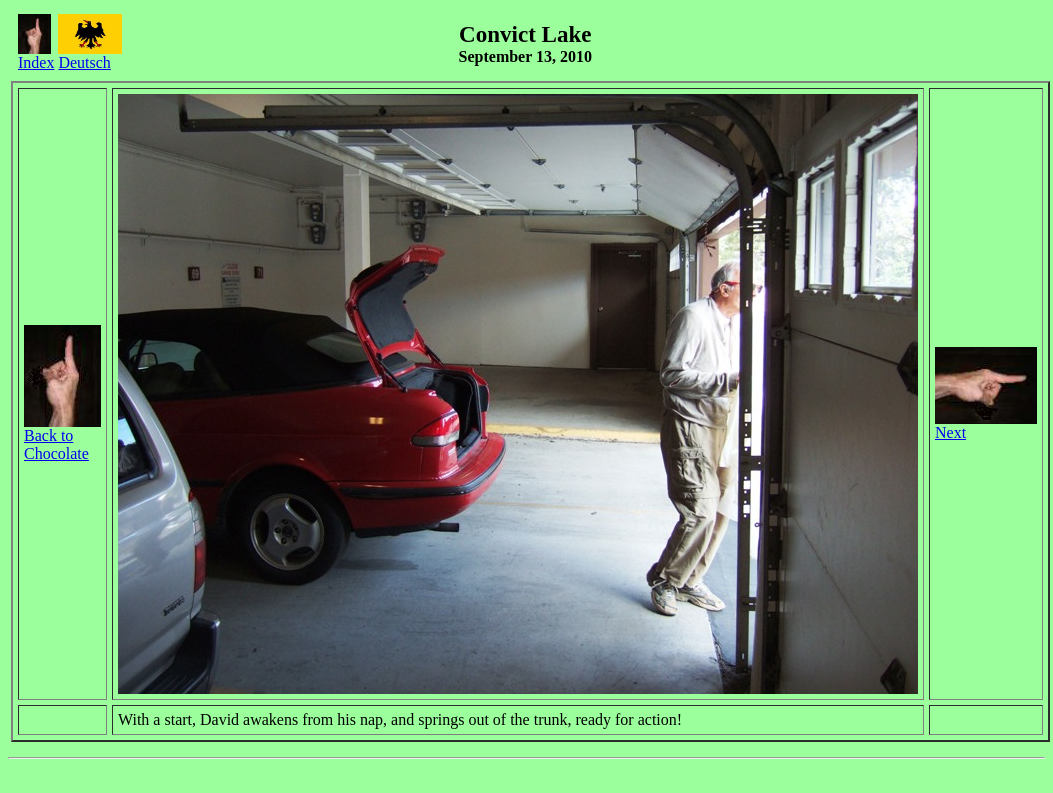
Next (986, 425)
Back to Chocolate (62, 437)
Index (36, 55)
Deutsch (90, 55)
